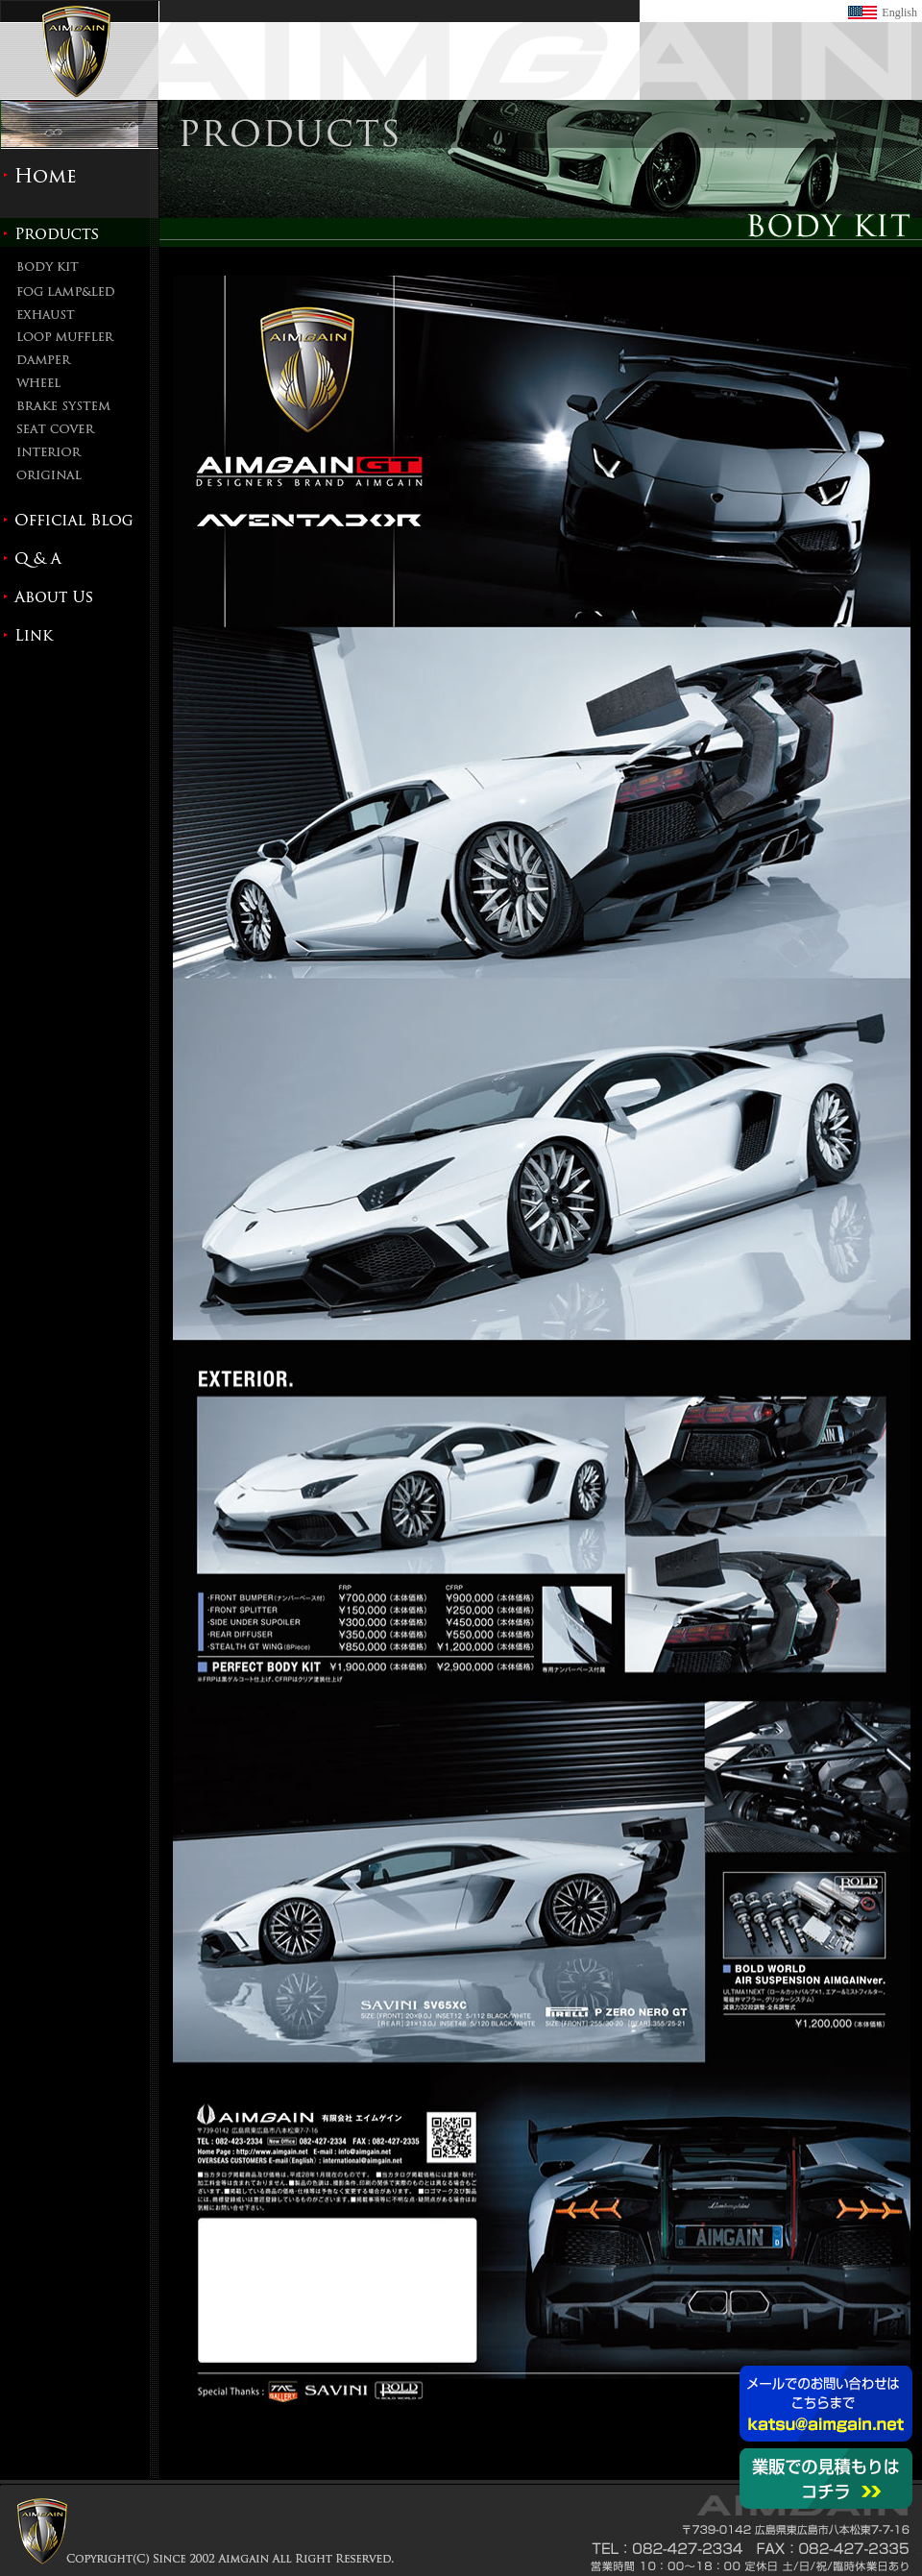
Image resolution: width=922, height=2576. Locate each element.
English (899, 12)
